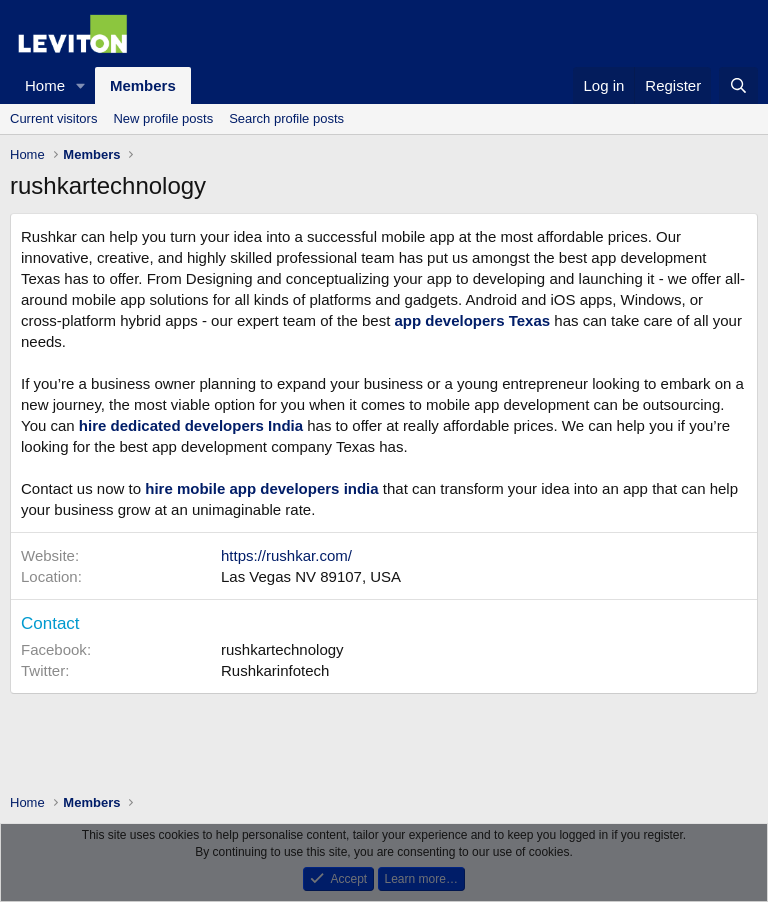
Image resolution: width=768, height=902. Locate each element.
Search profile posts (286, 118)
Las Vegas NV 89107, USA (311, 576)
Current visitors (53, 118)
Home (45, 85)
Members (143, 85)
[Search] (738, 85)
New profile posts (163, 118)
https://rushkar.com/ (286, 555)
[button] (81, 85)
